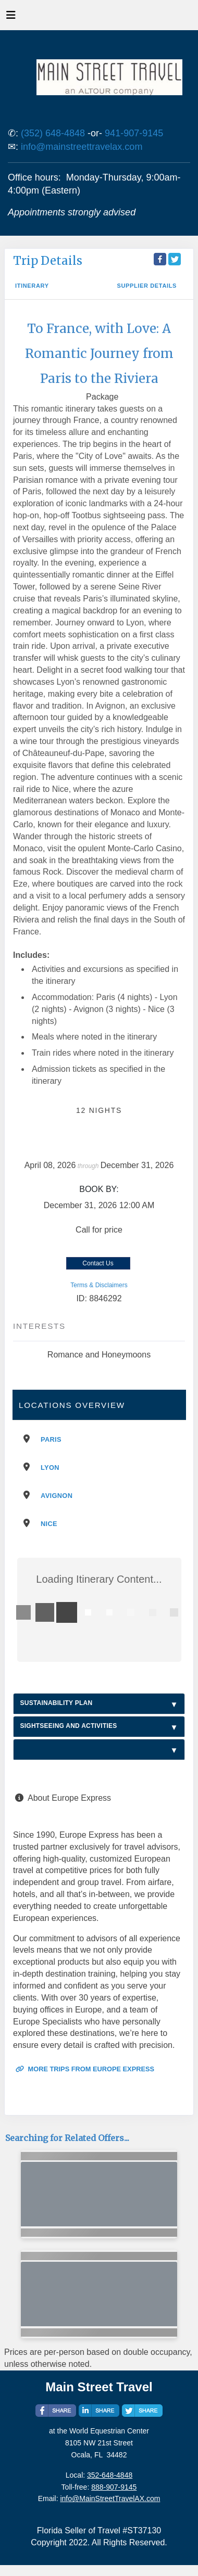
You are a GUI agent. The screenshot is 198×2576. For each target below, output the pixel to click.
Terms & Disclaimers (98, 1285)
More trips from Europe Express (85, 2069)
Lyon (50, 1467)
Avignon (56, 1496)
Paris (51, 1439)
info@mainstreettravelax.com (81, 147)
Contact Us (97, 1263)
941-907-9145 (134, 133)
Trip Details (47, 260)
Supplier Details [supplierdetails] (147, 286)
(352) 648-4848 (53, 133)
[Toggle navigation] (11, 17)
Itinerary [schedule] (32, 286)
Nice (49, 1524)
